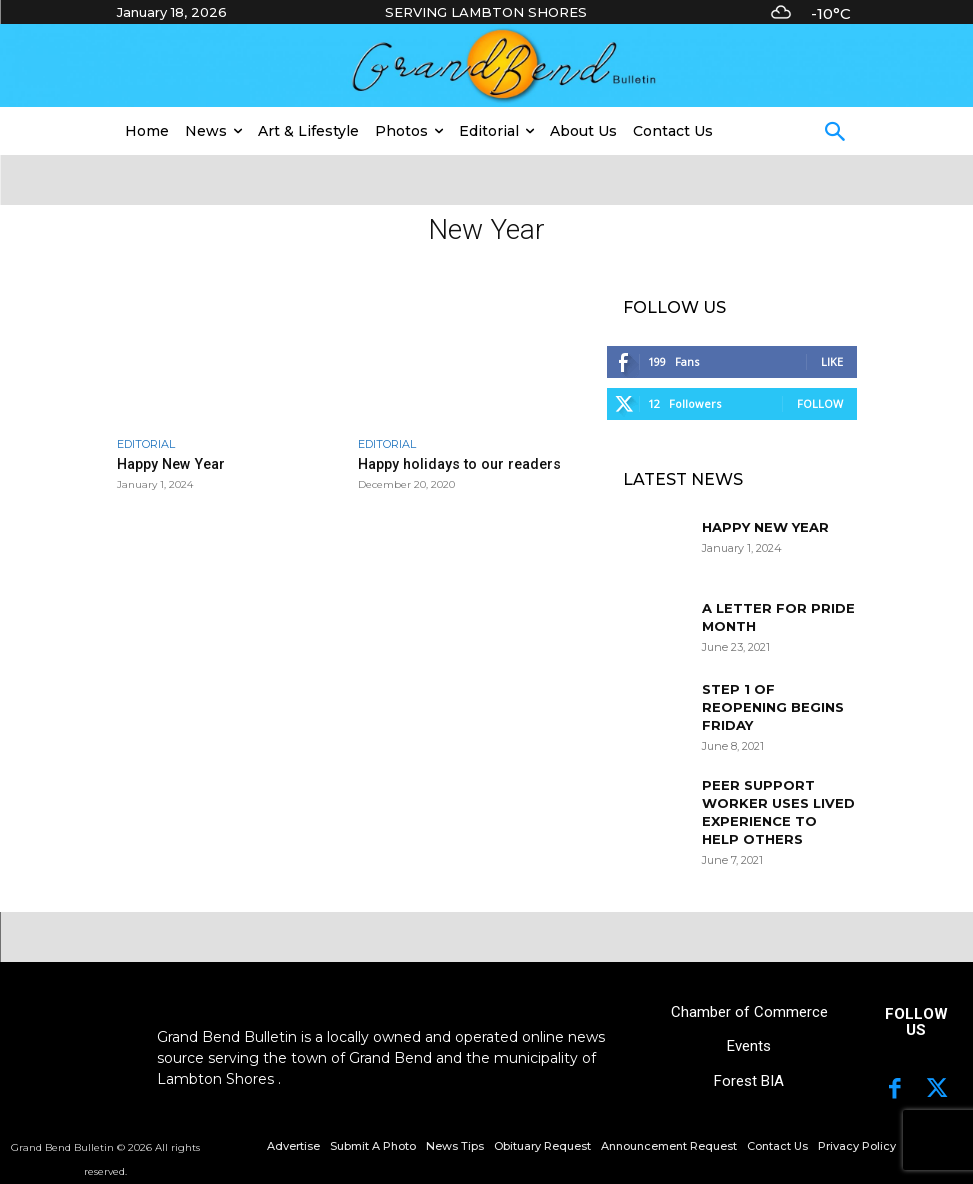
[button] (835, 134)
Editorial (146, 444)
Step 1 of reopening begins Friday (773, 707)
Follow (820, 403)
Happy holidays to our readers (447, 463)
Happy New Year (166, 463)
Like (832, 361)
